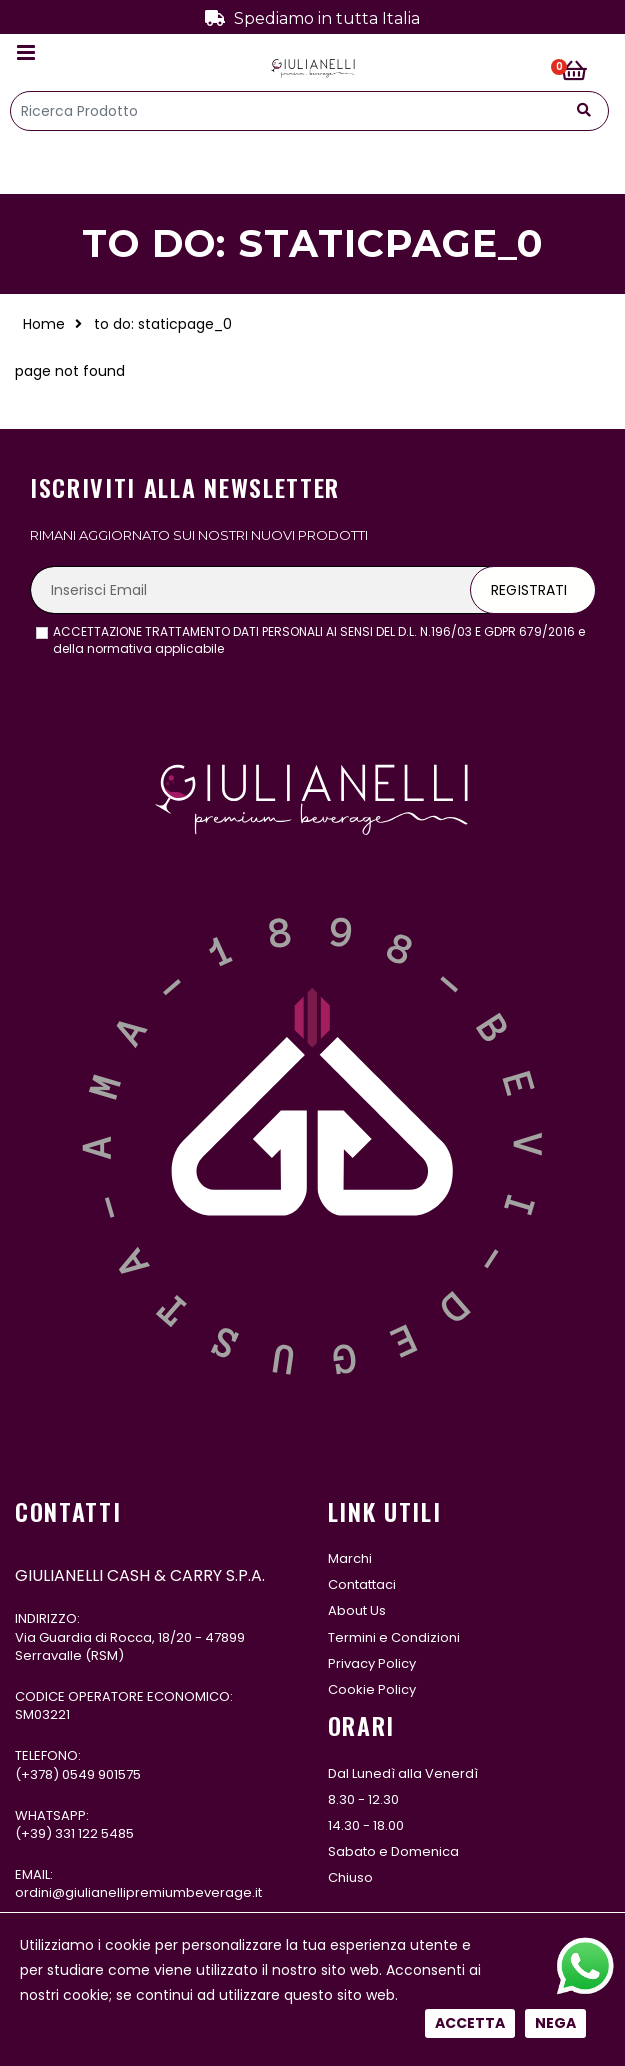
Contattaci (362, 1584)
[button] (585, 72)
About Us (357, 1610)
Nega (555, 679)
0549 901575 (101, 1774)
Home (44, 324)
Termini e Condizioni (394, 1637)
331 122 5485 (94, 1833)
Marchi (350, 1558)
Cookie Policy (372, 1689)
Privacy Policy (372, 1663)
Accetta (470, 679)
